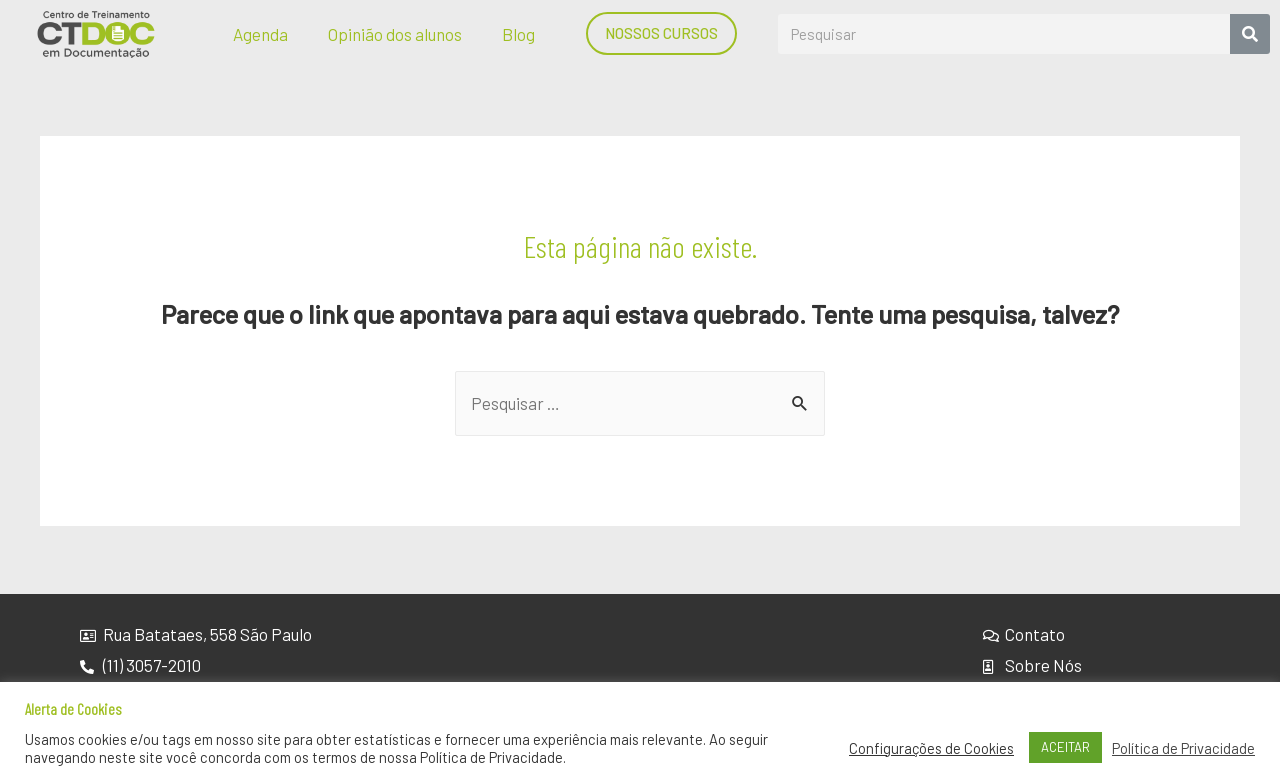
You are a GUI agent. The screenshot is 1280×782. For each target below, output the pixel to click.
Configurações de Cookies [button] (931, 748)
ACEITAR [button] (1065, 747)
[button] (661, 33)
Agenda (260, 34)
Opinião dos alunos (395, 34)
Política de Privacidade (1183, 748)
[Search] (1250, 34)
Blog (518, 34)
